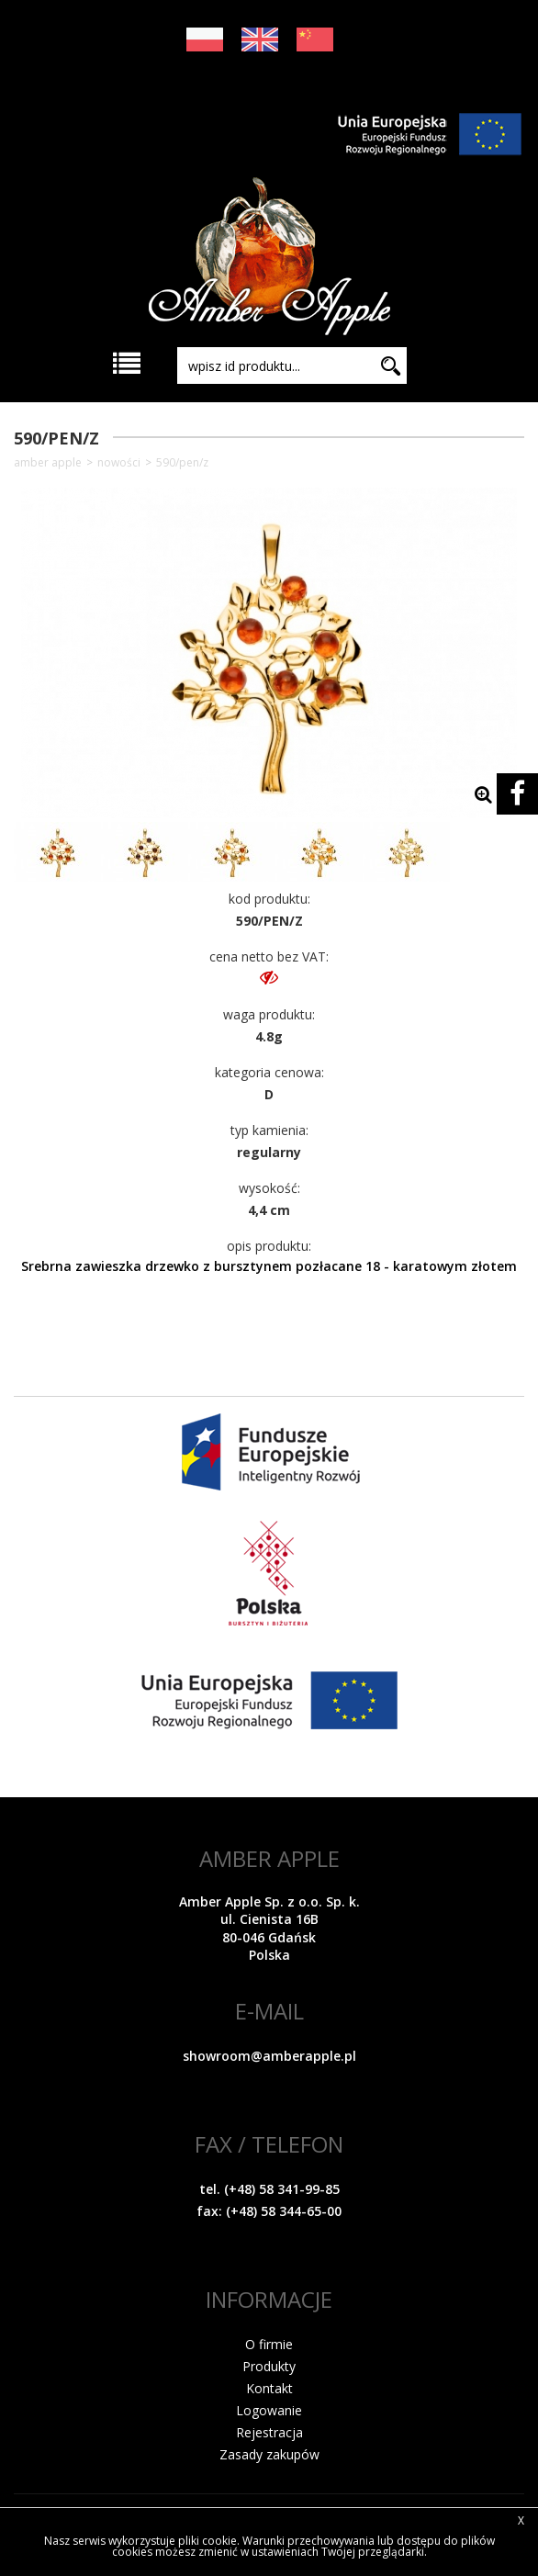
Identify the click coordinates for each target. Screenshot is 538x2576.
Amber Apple (48, 462)
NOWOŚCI (118, 462)
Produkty (269, 2366)
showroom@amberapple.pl (269, 2055)
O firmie (269, 2344)
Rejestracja (269, 2432)
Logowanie (269, 2410)
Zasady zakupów (269, 2454)
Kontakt (269, 2388)
